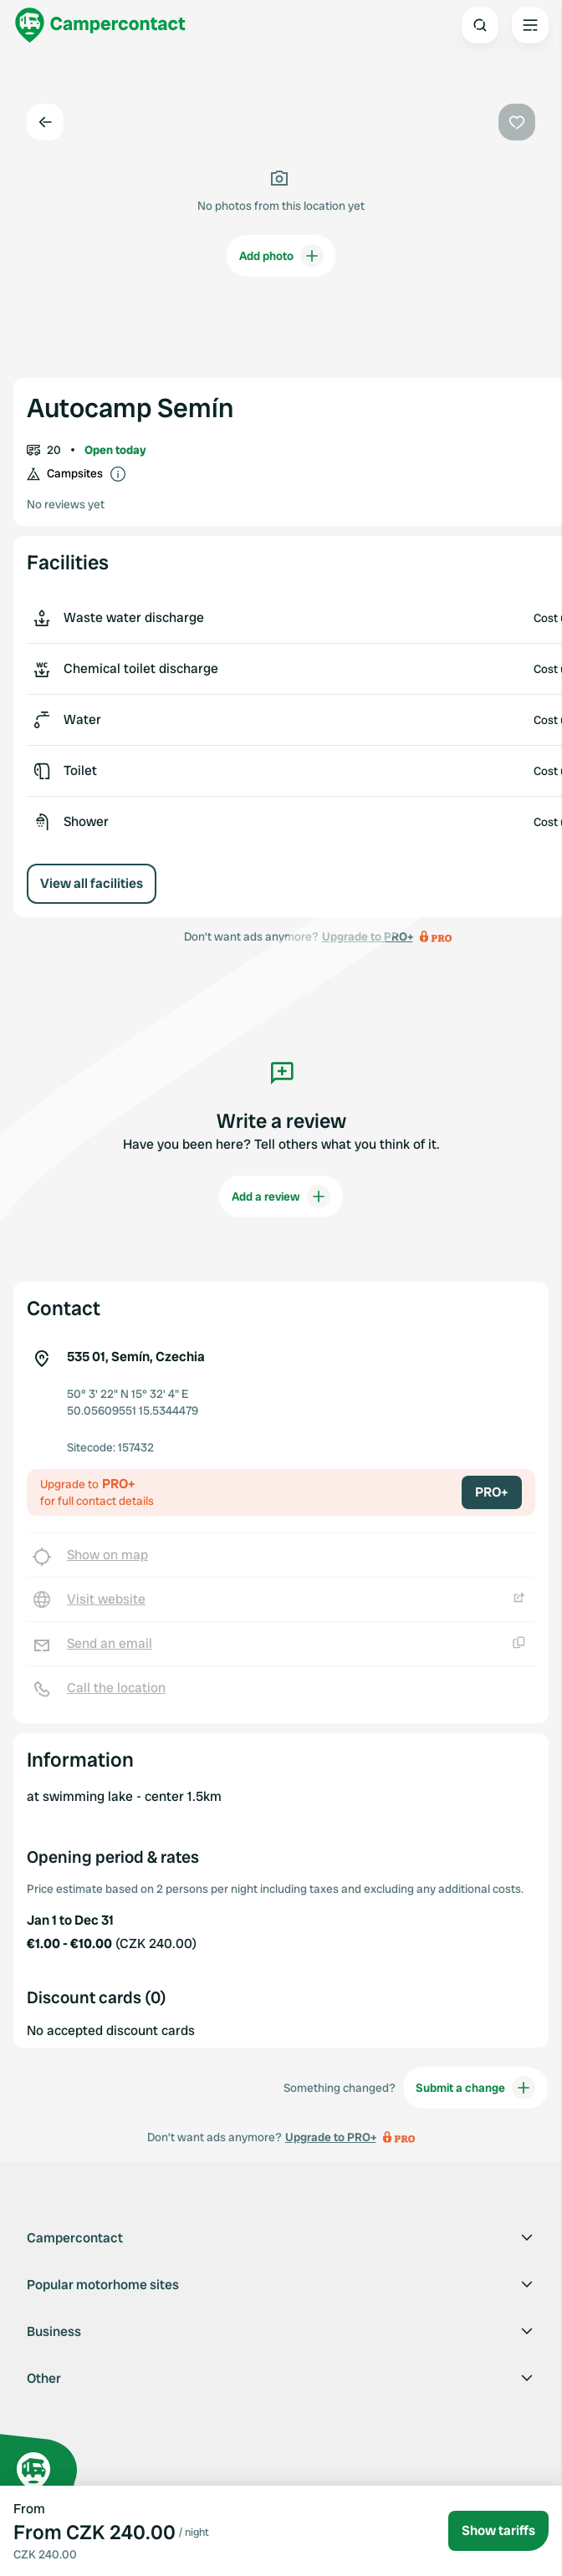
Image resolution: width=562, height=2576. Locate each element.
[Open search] (480, 25)
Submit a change (475, 2087)
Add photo (281, 256)
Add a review (281, 1196)
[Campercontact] (100, 25)
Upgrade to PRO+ (330, 2137)
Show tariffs (498, 2530)
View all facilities (91, 883)
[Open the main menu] (530, 25)
